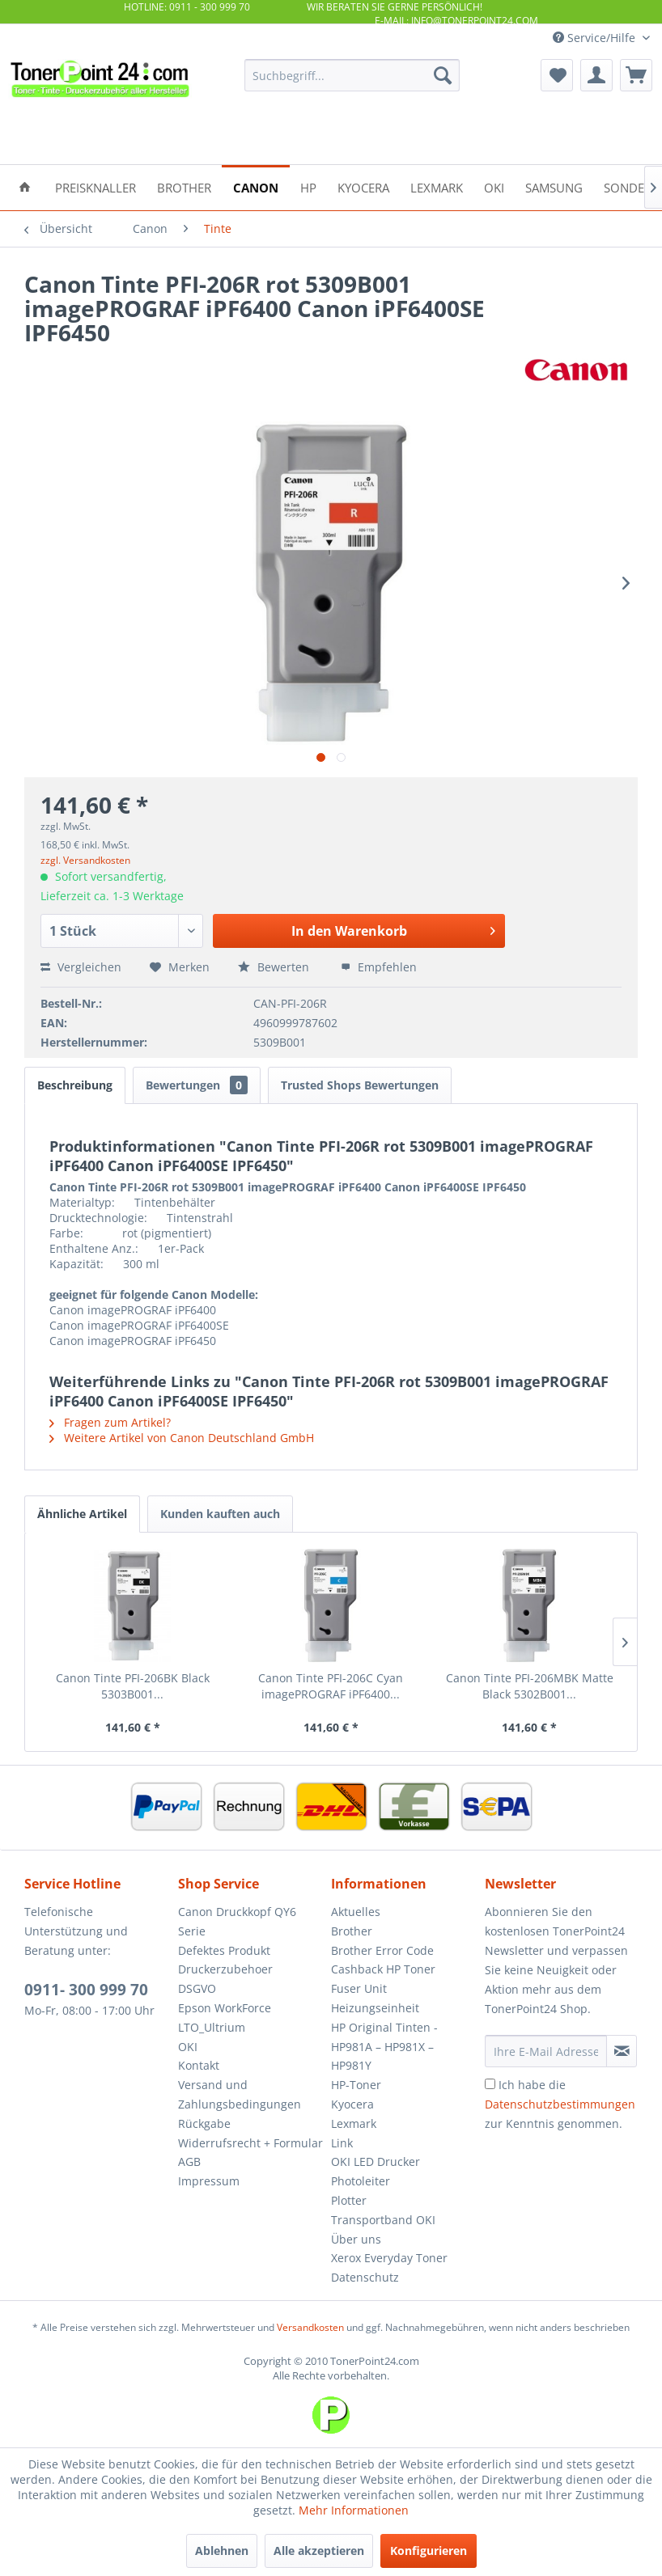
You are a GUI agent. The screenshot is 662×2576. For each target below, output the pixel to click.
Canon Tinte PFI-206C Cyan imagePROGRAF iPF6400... (330, 1686)
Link (342, 2143)
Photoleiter (360, 2181)
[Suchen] (443, 75)
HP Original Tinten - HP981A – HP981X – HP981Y (384, 2047)
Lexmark (353, 2123)
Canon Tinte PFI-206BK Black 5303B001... (133, 1686)
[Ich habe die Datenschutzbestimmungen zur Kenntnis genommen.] (490, 2084)
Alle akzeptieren (319, 2550)
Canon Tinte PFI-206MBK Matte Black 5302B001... (529, 1686)
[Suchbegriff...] (352, 75)
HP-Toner (356, 2084)
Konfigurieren (428, 2550)
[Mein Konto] (596, 75)
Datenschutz (365, 2277)
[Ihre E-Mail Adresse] (546, 2051)
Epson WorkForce (224, 2008)
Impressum (209, 2181)
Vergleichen (80, 967)
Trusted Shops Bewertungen (360, 1085)
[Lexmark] (436, 186)
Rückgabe (204, 2123)
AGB (189, 2161)
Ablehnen (221, 2550)
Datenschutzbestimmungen (560, 2104)
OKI (187, 2046)
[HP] (308, 186)
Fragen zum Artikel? (110, 1422)
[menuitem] (352, 75)
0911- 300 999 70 (86, 1989)
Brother (351, 1931)
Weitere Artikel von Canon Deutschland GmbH (181, 1437)
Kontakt (198, 2065)
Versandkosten (310, 2327)
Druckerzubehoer (225, 1969)
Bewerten (275, 967)
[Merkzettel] (557, 75)
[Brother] (184, 186)
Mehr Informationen (354, 2510)
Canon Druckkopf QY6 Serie (237, 1921)
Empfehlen (379, 967)
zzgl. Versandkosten (85, 860)
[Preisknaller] (95, 186)
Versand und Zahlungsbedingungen (239, 2094)
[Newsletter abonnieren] (621, 2051)
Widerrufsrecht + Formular (250, 2143)
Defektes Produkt (224, 1950)
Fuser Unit (359, 1988)
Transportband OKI (383, 2219)
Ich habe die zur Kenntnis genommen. (560, 2104)
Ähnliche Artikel (82, 1513)
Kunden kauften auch (220, 1513)
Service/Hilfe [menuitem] (596, 37)
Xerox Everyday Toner (389, 2257)
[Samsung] (554, 186)
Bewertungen (197, 1085)
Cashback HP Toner (383, 1969)
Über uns (356, 2239)
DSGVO (197, 1988)
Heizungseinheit (375, 2008)
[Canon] (256, 186)
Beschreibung (74, 1085)
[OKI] (494, 186)
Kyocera (352, 2104)
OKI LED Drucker (375, 2161)
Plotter (349, 2200)
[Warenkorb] (636, 75)
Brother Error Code (382, 1950)
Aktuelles (355, 1911)
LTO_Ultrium (211, 2027)
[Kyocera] (363, 186)
